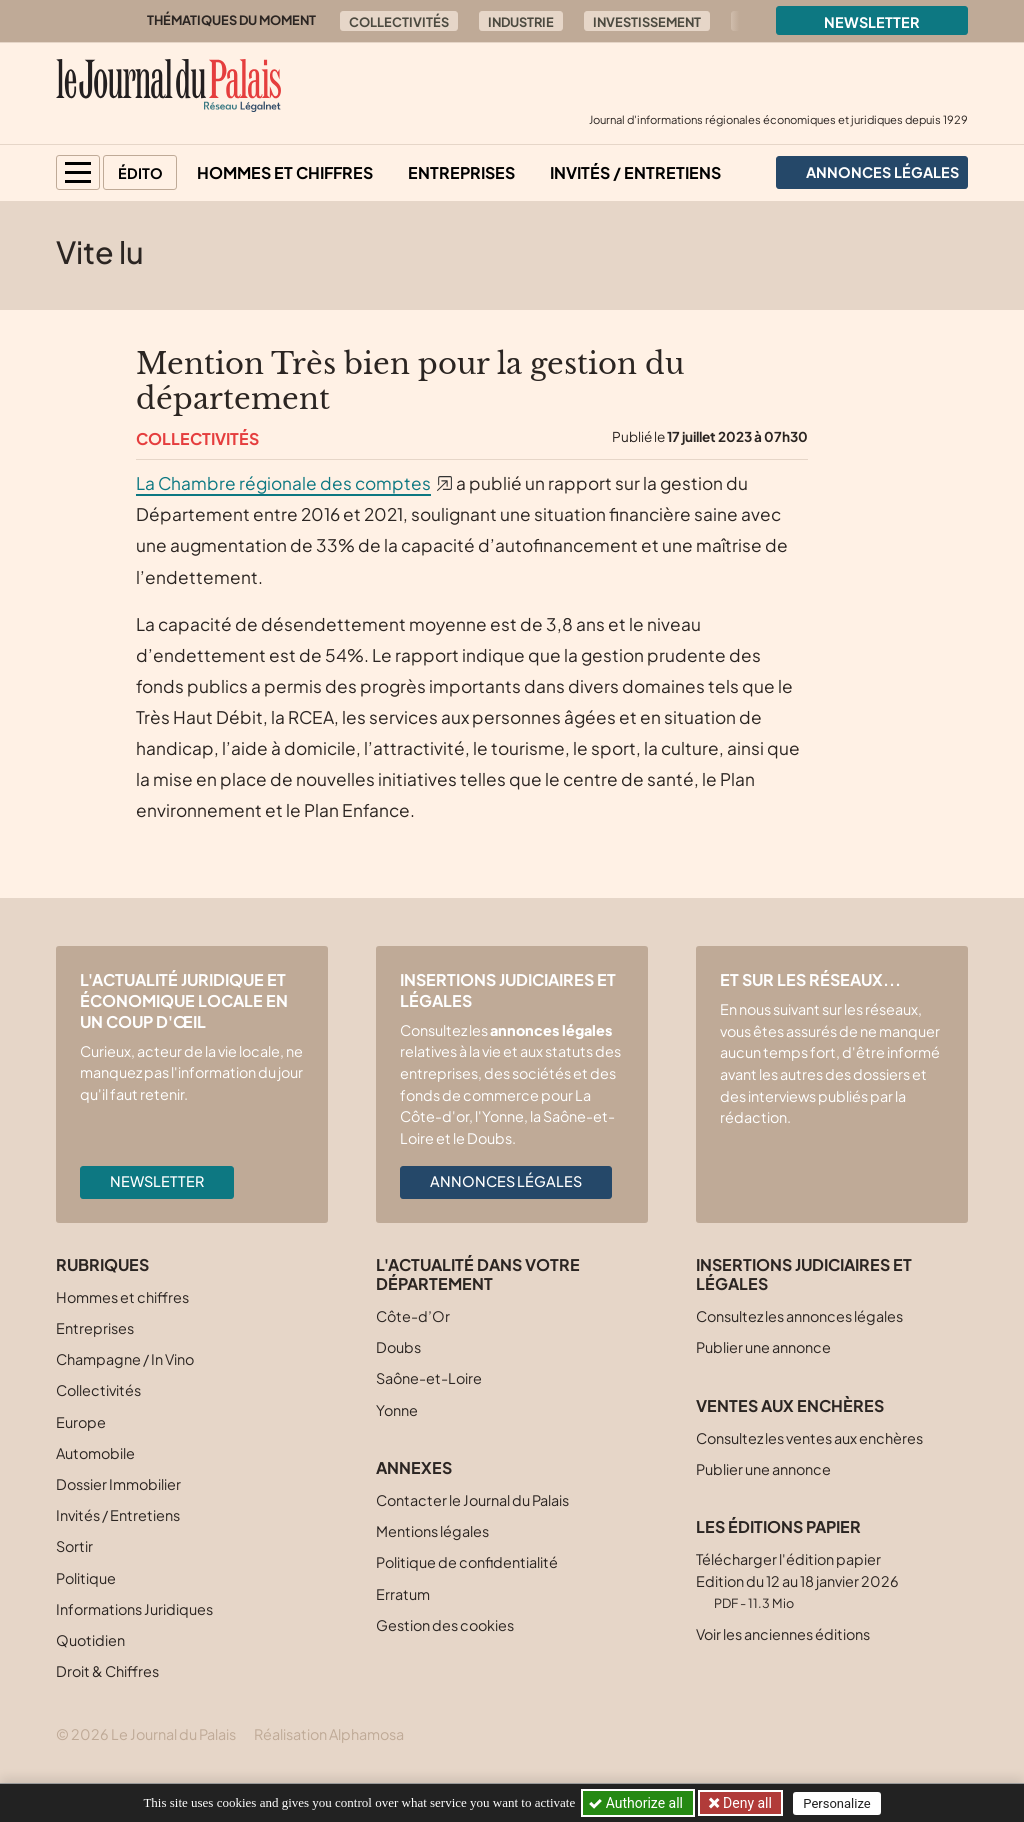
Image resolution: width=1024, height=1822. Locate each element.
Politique (86, 1578)
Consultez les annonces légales (799, 1316)
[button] (78, 172)
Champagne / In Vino (125, 1359)
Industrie (521, 22)
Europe (81, 1422)
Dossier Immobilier (118, 1484)
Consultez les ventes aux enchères (809, 1438)
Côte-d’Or (413, 1316)
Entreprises (461, 172)
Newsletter (872, 22)
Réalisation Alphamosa (329, 1734)
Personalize (838, 1803)
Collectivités (399, 22)
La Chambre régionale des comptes (283, 483)
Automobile (95, 1453)
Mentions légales (432, 1531)
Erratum (403, 1594)
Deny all (746, 1803)
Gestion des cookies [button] (445, 1625)
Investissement (647, 22)
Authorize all (637, 1803)
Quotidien (90, 1640)
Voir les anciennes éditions (783, 1634)
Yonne (397, 1410)
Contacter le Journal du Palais (472, 1500)
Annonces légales (506, 1181)
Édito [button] (140, 173)
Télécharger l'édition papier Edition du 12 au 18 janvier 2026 (797, 1580)
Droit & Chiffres (107, 1671)
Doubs (398, 1347)
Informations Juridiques (134, 1609)
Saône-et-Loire (429, 1378)
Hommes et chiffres (285, 172)
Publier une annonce (763, 1347)
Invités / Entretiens (635, 172)
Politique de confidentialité (467, 1562)
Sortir (74, 1546)
